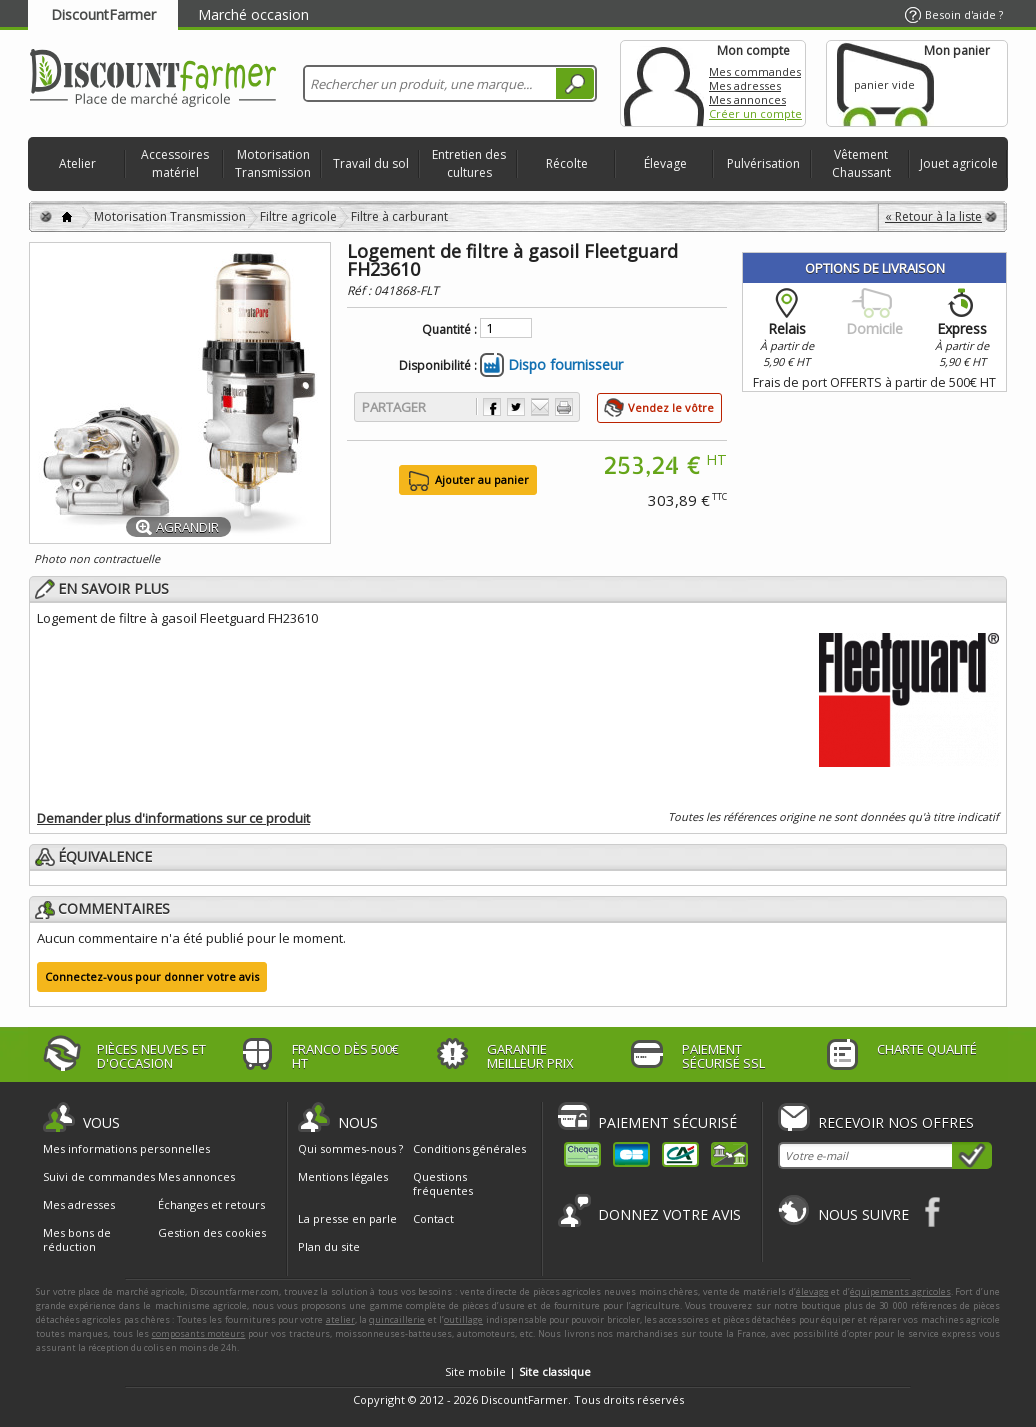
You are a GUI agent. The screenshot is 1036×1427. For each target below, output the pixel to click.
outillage (463, 1319)
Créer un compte (755, 113)
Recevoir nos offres (896, 1122)
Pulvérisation (763, 163)
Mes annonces (747, 99)
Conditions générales (469, 1148)
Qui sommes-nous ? (350, 1148)
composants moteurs (199, 1333)
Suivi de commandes (99, 1177)
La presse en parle (347, 1218)
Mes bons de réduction (77, 1240)
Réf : (360, 290)
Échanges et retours (211, 1205)
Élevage (665, 163)
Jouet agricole (959, 163)
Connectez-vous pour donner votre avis (152, 976)
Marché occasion (253, 14)
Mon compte (664, 83)
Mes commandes (755, 71)
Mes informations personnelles (126, 1149)
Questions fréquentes (443, 1183)
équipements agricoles (900, 1291)
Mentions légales (343, 1176)
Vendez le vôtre (671, 407)
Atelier (77, 163)
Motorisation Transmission (273, 163)
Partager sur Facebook (492, 407)
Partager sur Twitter (516, 407)
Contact (433, 1218)
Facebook (933, 1211)
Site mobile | (518, 1371)
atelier (340, 1319)
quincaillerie (397, 1319)
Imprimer (564, 407)
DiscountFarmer (103, 14)
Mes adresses (745, 85)
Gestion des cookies (212, 1233)
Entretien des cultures (469, 163)
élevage (812, 1291)
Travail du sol (371, 163)
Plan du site (329, 1246)
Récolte (567, 163)
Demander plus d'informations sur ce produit (173, 818)
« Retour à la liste (933, 216)
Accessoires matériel (175, 163)
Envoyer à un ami (540, 407)
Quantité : (449, 330)
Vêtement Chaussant (861, 163)
